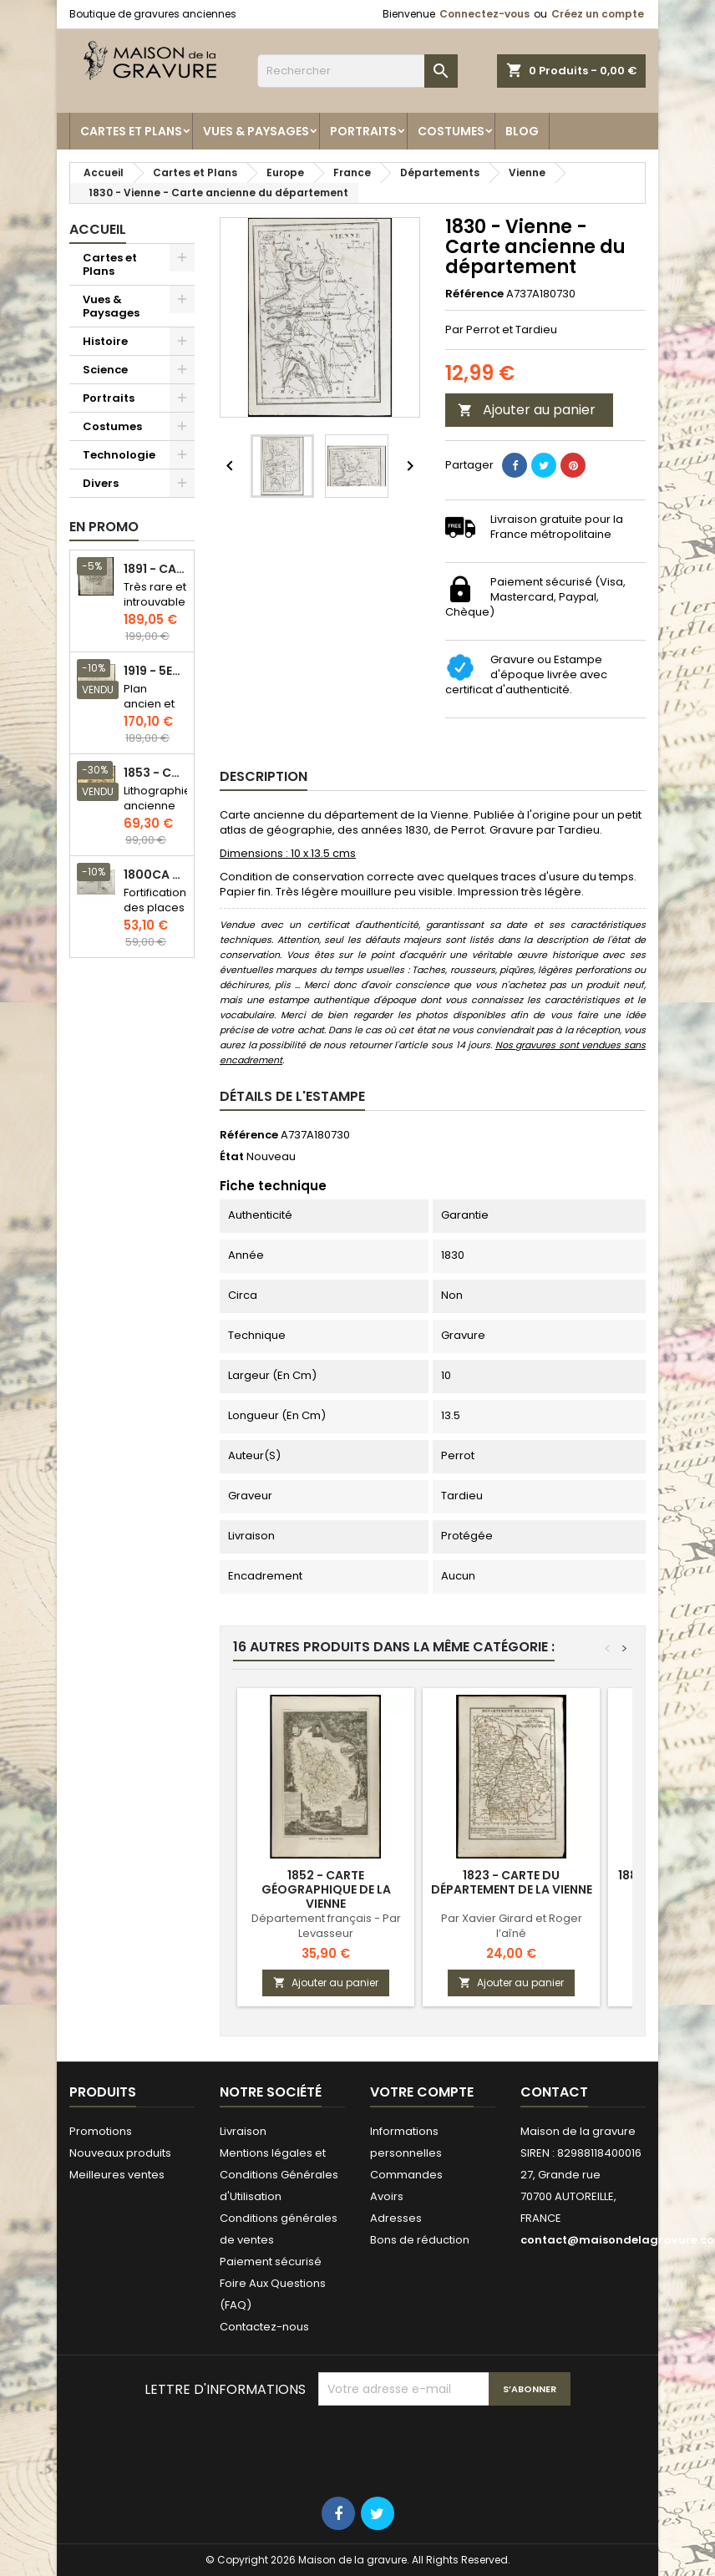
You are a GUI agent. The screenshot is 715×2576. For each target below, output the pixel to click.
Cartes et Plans (131, 131)
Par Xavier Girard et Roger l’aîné (511, 1925)
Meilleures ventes (117, 2175)
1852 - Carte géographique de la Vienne (326, 1889)
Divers (101, 483)
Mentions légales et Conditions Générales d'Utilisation (279, 2174)
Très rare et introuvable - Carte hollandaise (156, 609)
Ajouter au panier (527, 409)
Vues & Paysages (256, 131)
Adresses (396, 2218)
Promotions (100, 2131)
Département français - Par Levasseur (326, 1925)
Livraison (243, 2131)
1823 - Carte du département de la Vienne (511, 1882)
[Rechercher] (357, 71)
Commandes (406, 2175)
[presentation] (445, 2446)
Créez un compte (597, 14)
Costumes (451, 131)
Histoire (105, 341)
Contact (554, 2092)
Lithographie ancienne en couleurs (157, 813)
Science (105, 370)
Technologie (119, 455)
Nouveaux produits (120, 2153)
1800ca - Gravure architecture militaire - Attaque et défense (155, 875)
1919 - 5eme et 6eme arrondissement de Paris (155, 671)
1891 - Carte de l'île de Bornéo (155, 569)
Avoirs (386, 2196)
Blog (522, 131)
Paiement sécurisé (271, 2261)
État (232, 1156)
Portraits (363, 131)
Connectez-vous (484, 14)
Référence (474, 294)
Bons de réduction (419, 2240)
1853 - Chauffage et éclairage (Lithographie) (155, 773)
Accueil (97, 229)
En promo (104, 526)
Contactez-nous (264, 2327)
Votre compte (422, 2092)
